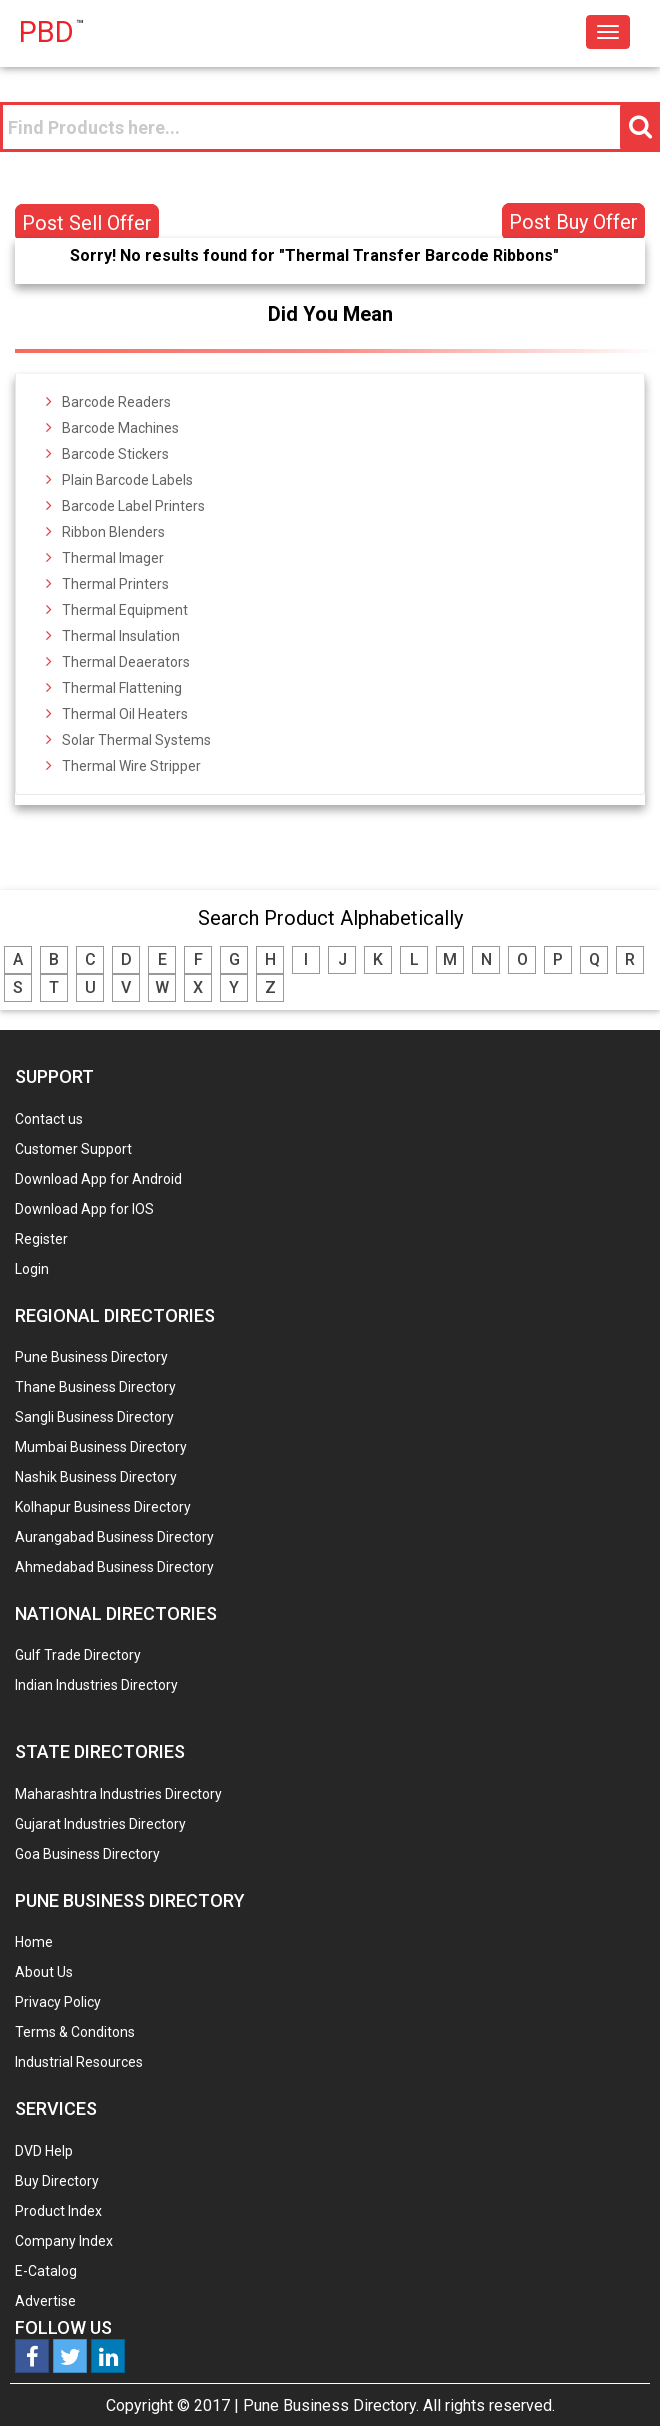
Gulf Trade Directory (78, 1655)
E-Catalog (46, 2271)
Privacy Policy (58, 2002)
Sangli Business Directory (94, 1417)
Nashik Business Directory (96, 1477)
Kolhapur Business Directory (103, 1507)
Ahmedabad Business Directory (114, 1567)
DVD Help (44, 2151)
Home (34, 1942)
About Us (44, 1972)
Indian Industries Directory (96, 1685)
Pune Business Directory (91, 1357)
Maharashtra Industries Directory (118, 1794)
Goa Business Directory (87, 1854)
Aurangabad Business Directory (114, 1537)
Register (41, 1239)
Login (32, 1269)
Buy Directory (57, 2181)
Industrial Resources (79, 2062)
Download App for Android (98, 1179)
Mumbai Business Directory (101, 1447)
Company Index (64, 2241)
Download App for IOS (84, 1209)
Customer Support (73, 1149)
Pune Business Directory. (331, 2405)
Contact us (49, 1119)
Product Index (58, 2211)
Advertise (45, 2301)
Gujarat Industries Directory (100, 1824)
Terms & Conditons (75, 2032)
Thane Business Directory (95, 1387)
